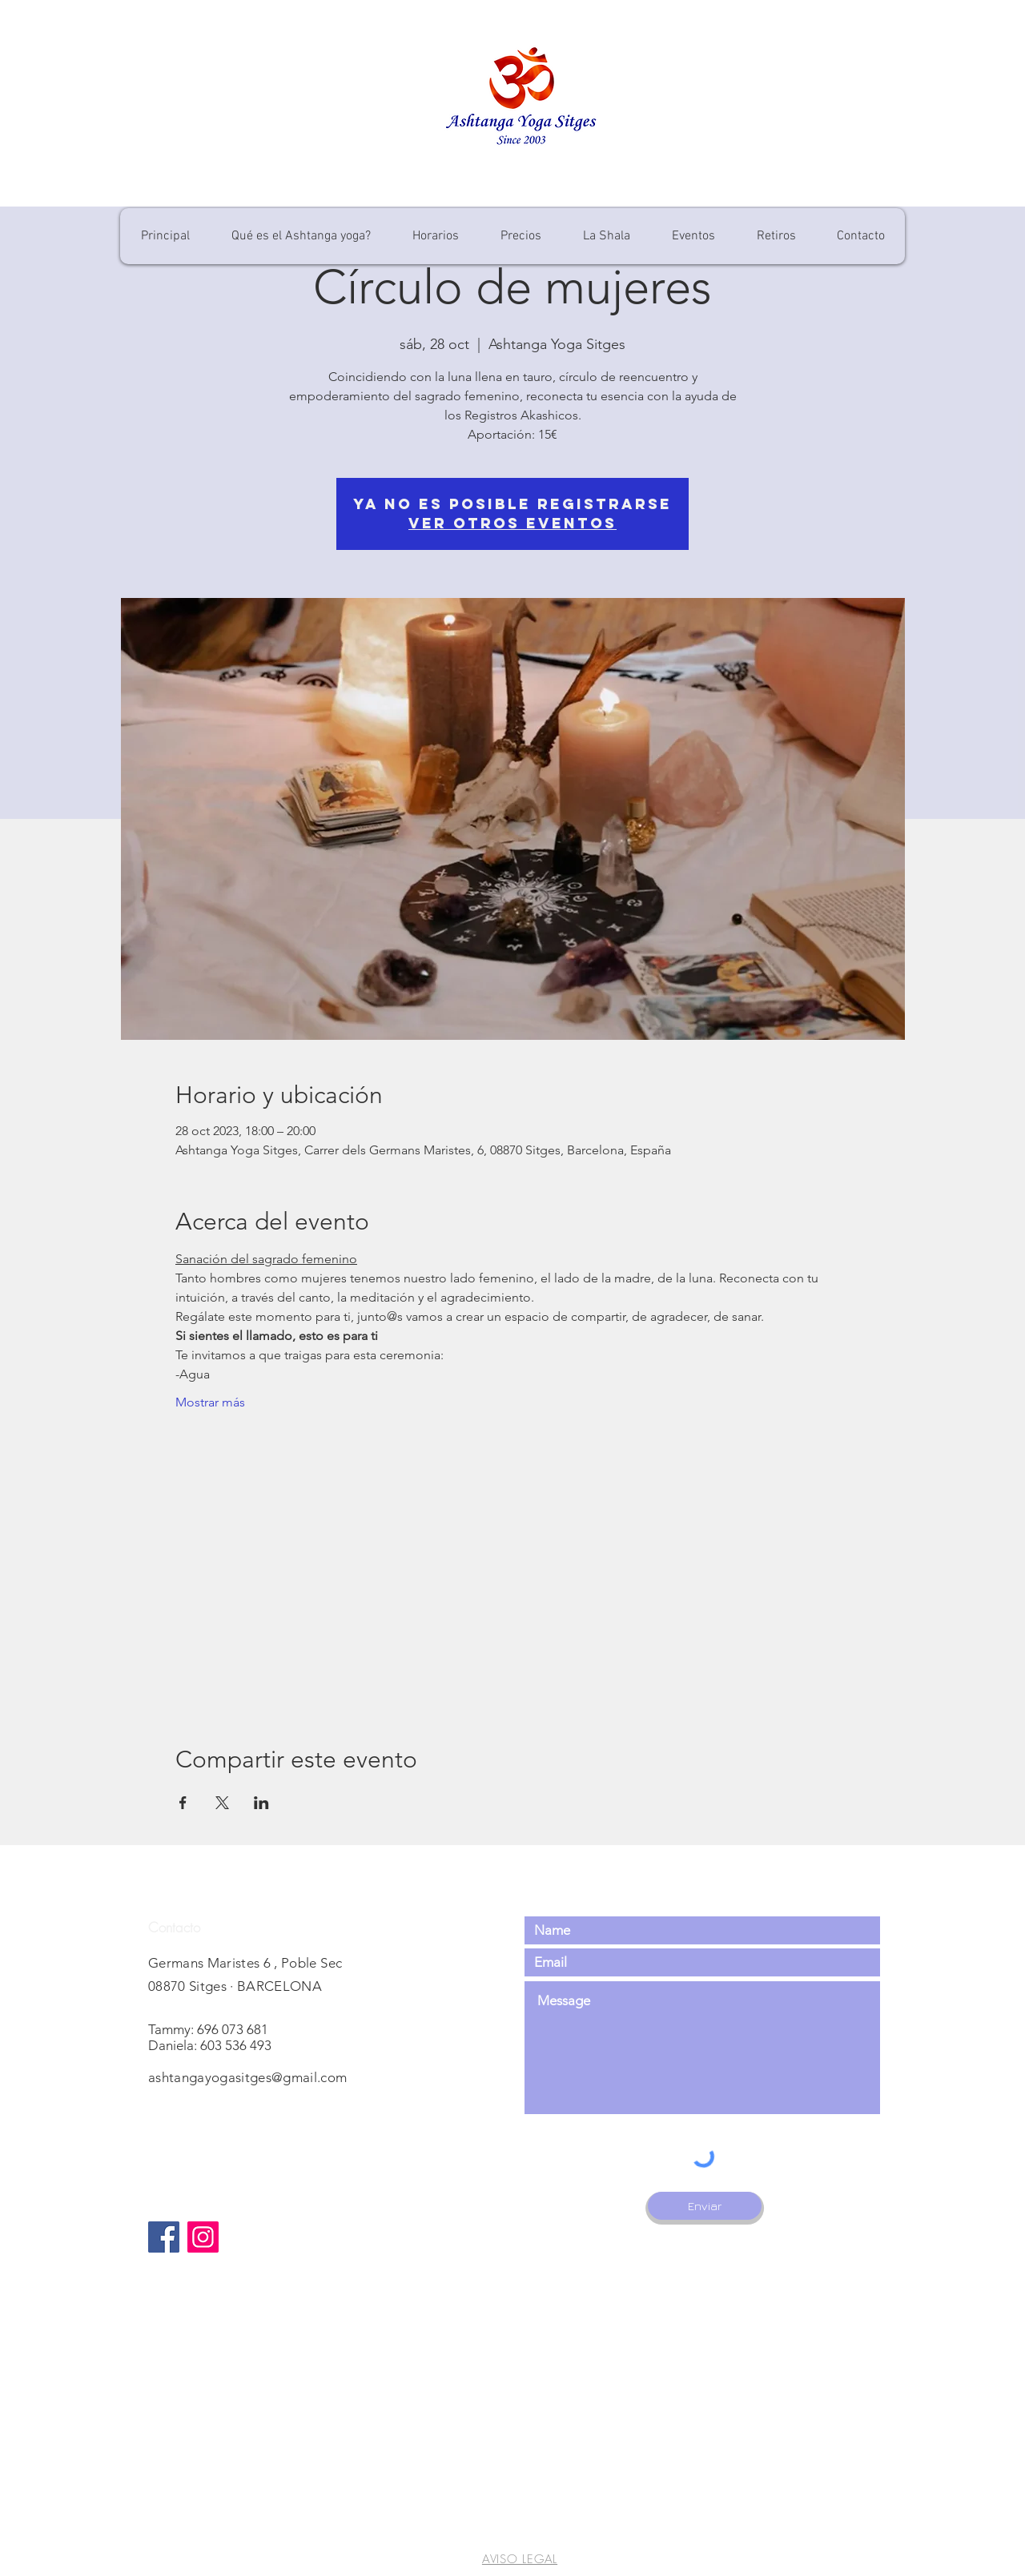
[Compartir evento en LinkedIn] (261, 1802)
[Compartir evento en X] (222, 1802)
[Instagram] (203, 2237)
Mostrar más (210, 1402)
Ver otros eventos (512, 523)
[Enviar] (705, 2206)
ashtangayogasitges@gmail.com (248, 2077)
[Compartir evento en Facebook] (183, 1802)
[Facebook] (163, 2237)
